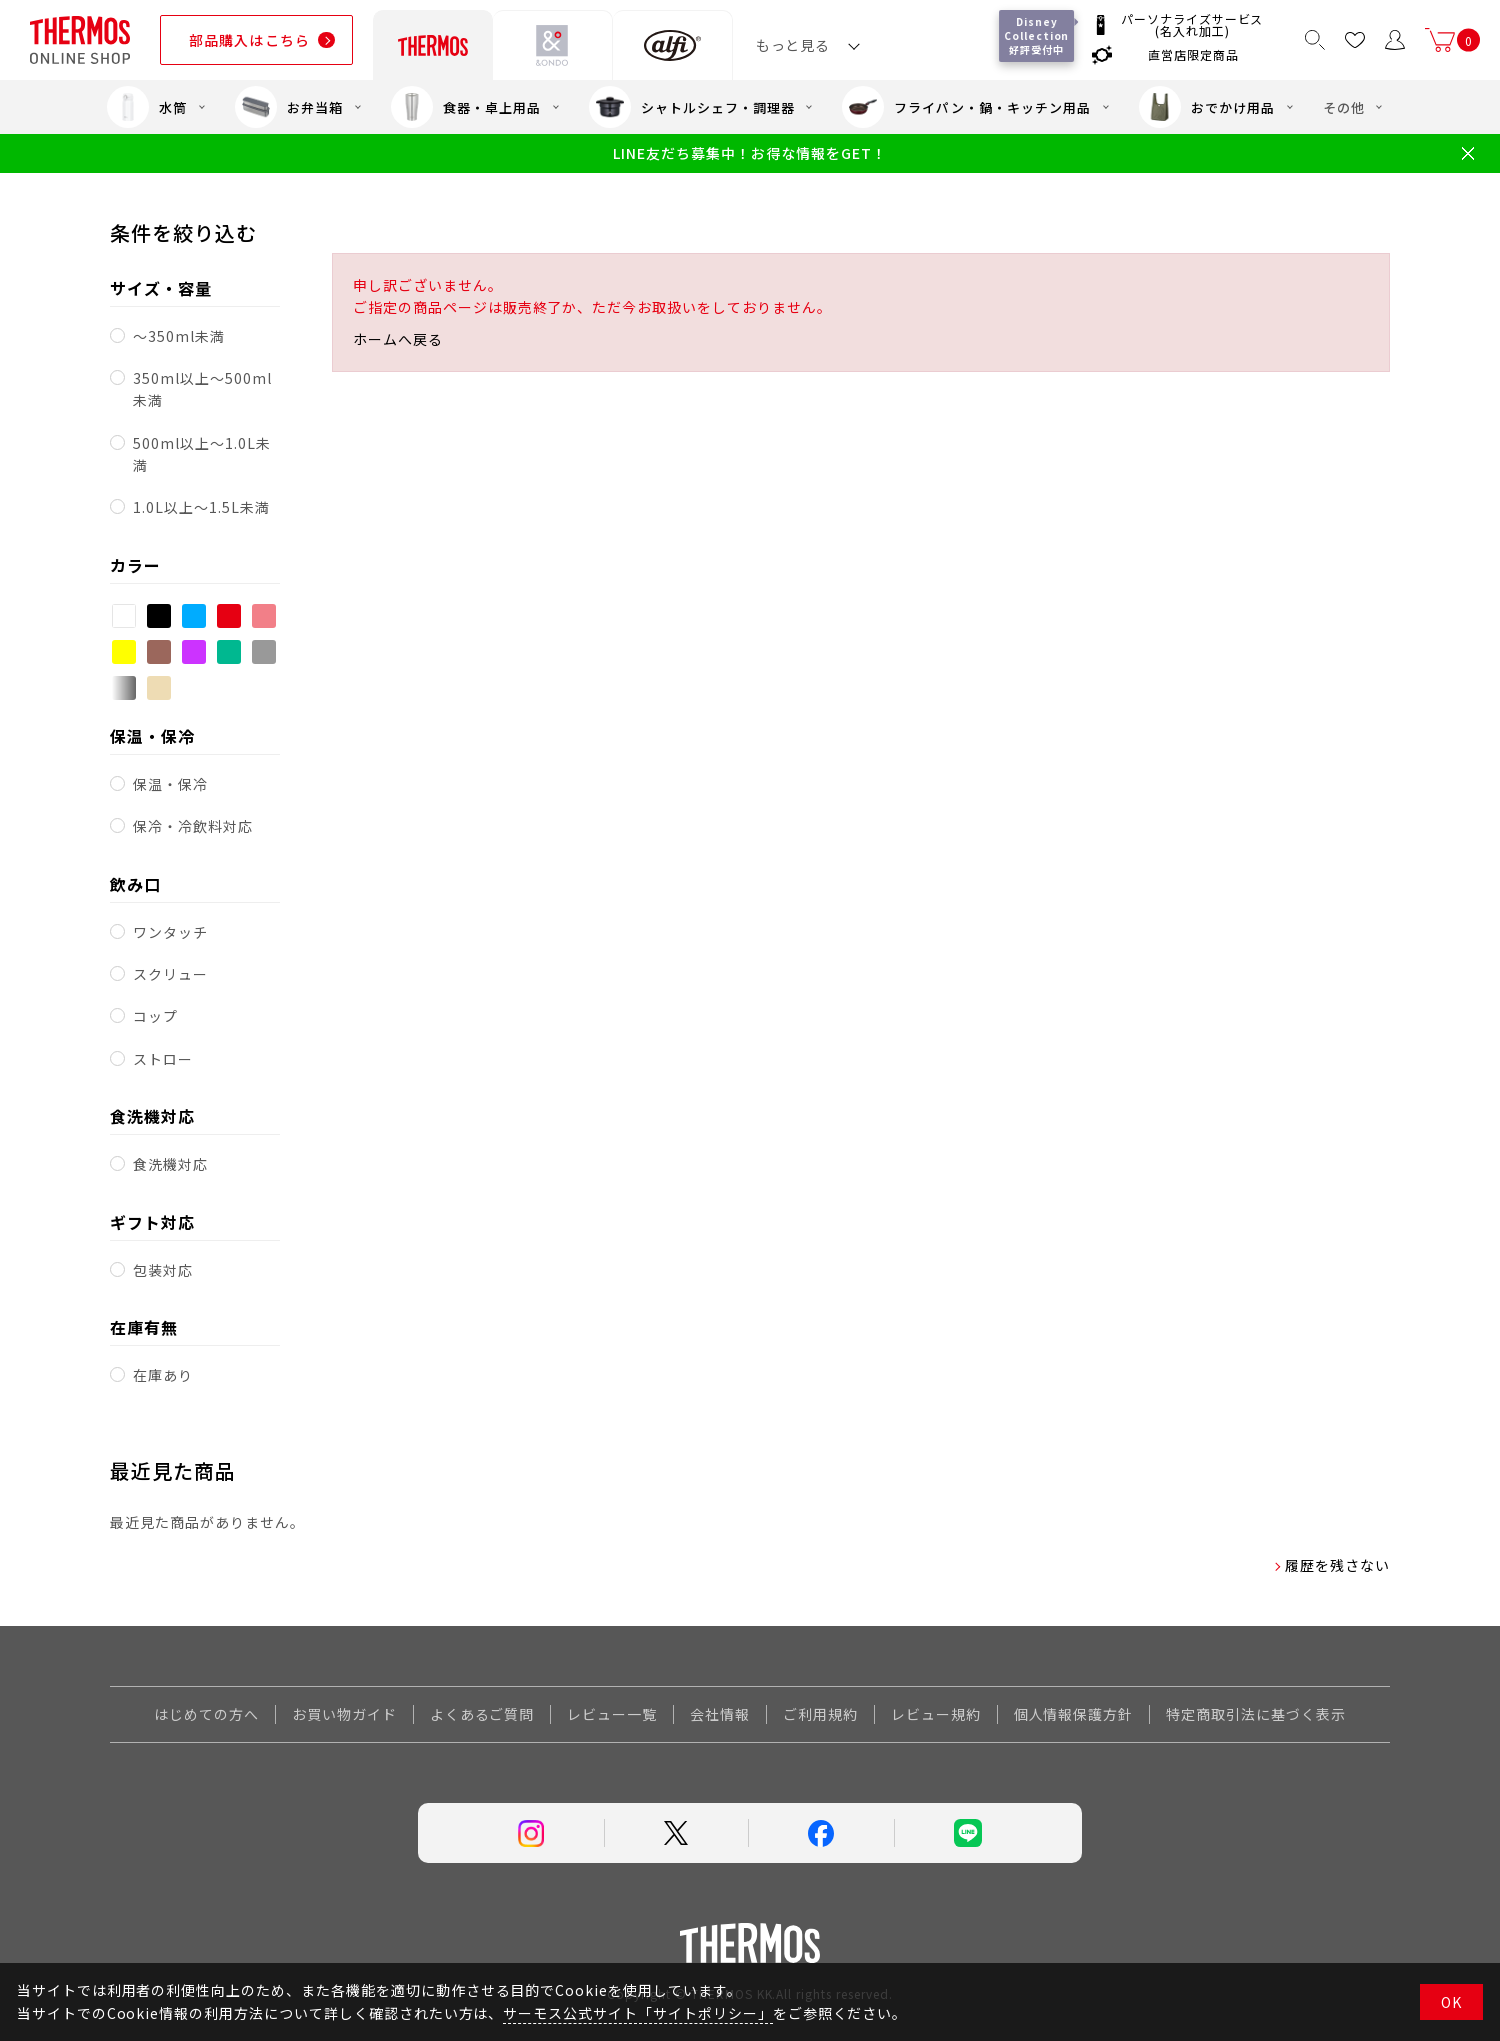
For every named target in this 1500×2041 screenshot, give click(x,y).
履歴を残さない (1337, 1565)
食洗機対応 (170, 1164)
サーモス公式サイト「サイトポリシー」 (637, 2013)
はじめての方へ (206, 1714)
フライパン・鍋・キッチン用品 (966, 107)
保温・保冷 (170, 784)
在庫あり (163, 1375)
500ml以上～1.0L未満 (201, 454)
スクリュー (170, 974)
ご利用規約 (820, 1714)
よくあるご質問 (482, 1714)
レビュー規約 (936, 1714)
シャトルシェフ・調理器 (692, 107)
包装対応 (163, 1270)
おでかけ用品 (1207, 107)
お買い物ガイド (344, 1714)
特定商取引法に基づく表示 (1256, 1714)
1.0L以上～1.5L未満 (201, 507)
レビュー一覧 (612, 1714)
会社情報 (720, 1714)
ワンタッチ (170, 932)
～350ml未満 (179, 336)
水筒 (147, 107)
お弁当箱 (289, 107)
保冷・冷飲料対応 (193, 826)
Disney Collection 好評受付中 (1039, 35)
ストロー (163, 1059)
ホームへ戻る (398, 339)
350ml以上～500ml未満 (202, 389)
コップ (155, 1016)
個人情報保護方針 (1074, 1714)
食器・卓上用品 (466, 107)
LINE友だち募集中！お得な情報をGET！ (749, 153)
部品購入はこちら (249, 40)
